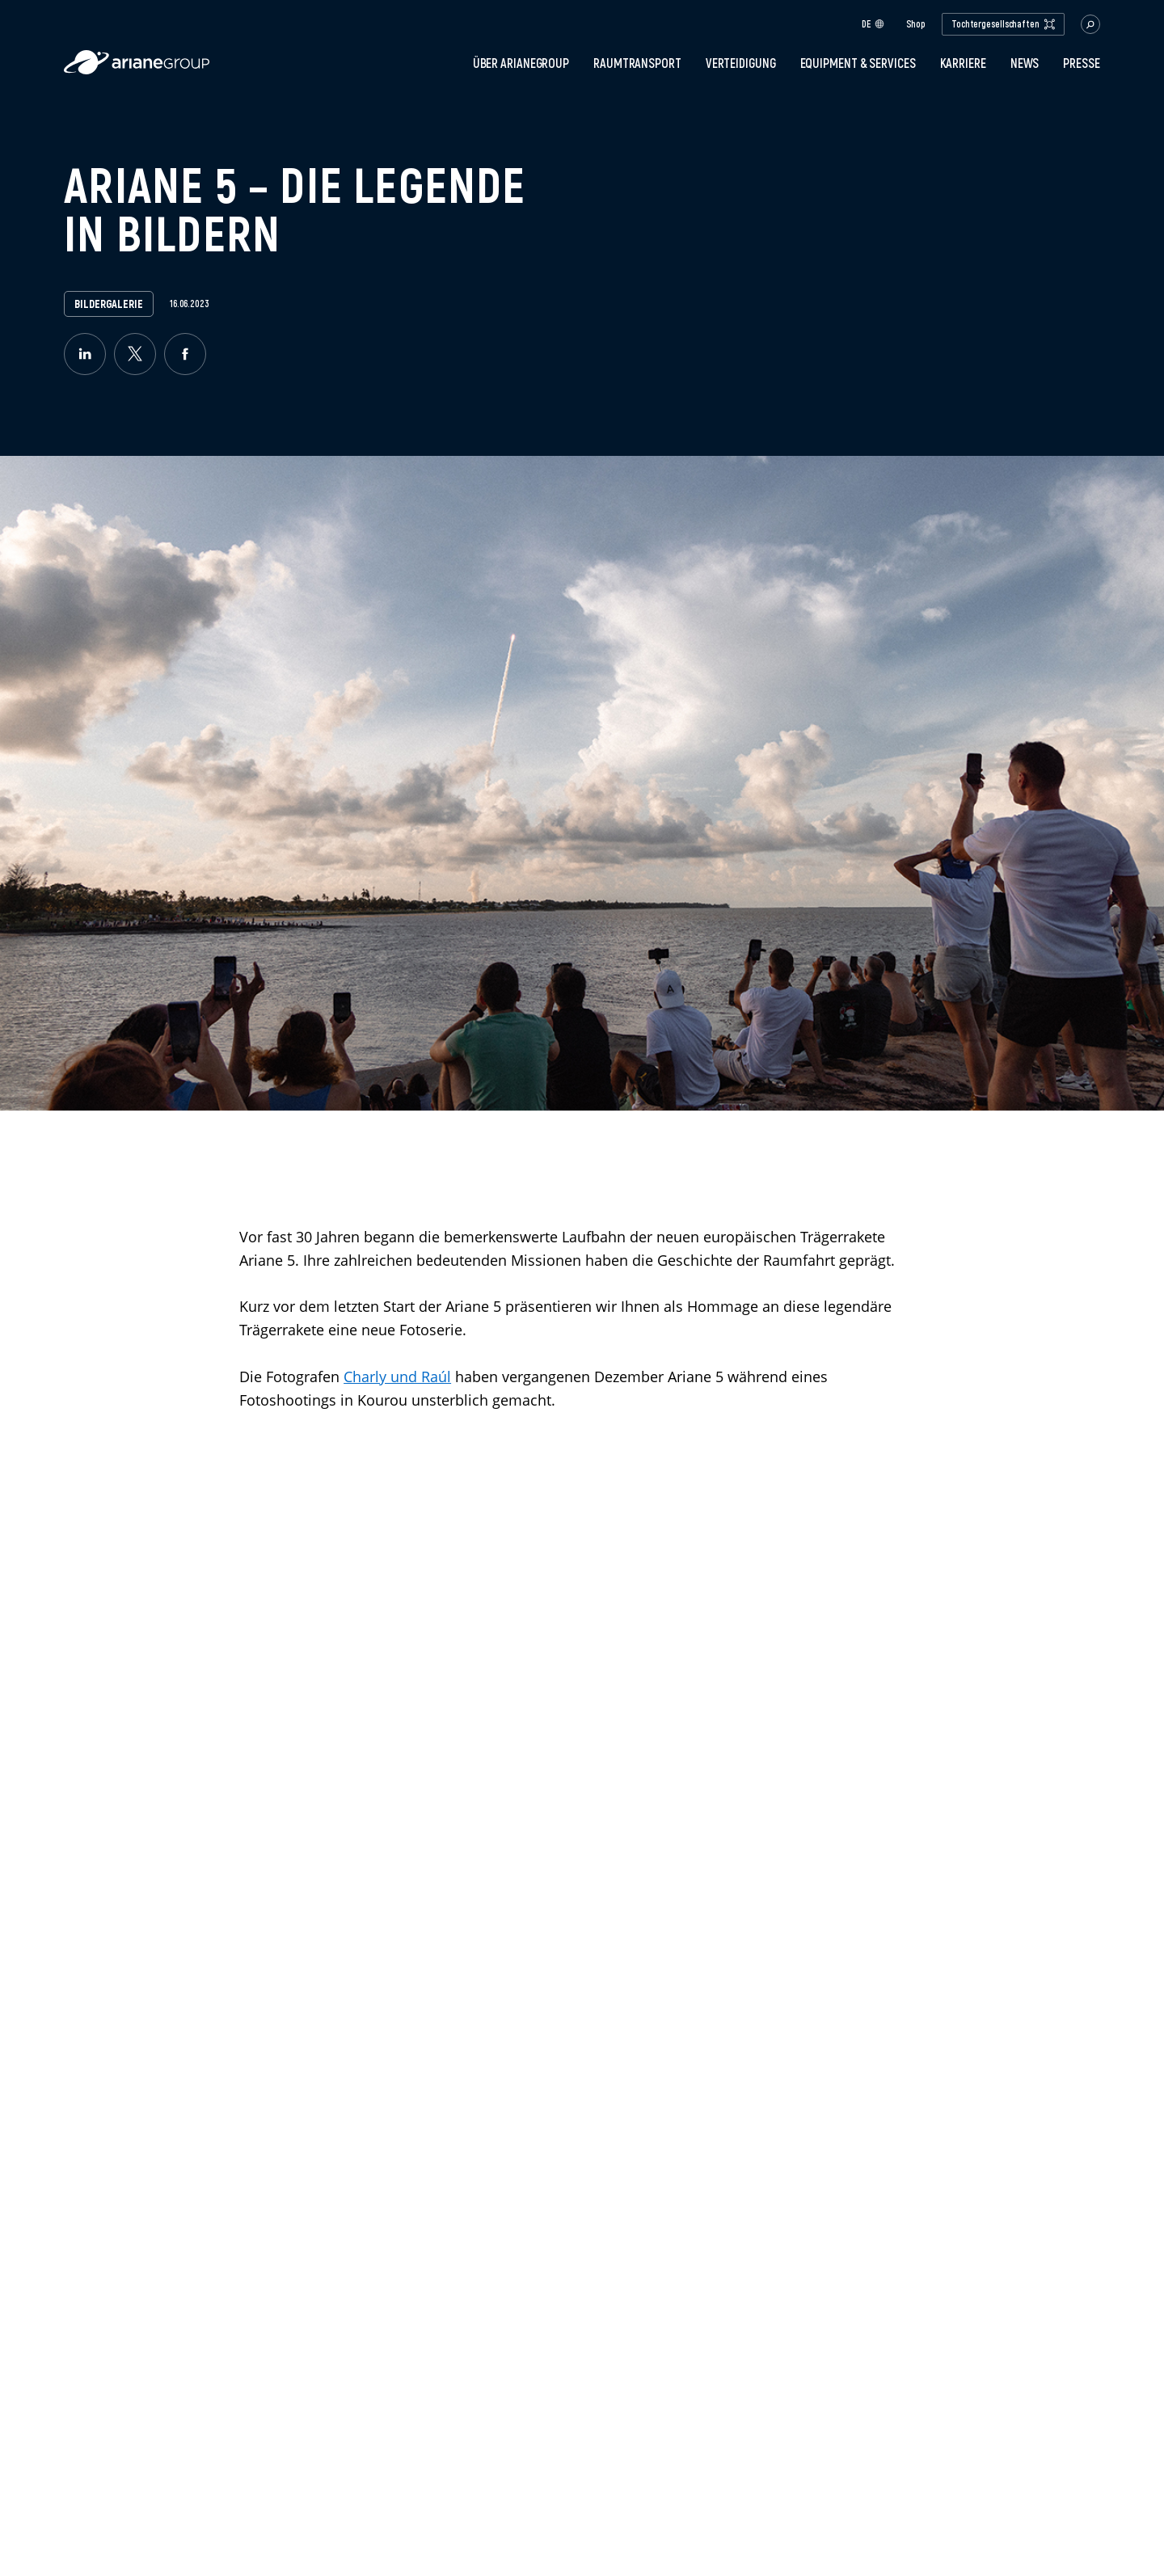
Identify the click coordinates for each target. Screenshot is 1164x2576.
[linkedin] (85, 354)
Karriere (963, 63)
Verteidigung (741, 63)
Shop (916, 24)
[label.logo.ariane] (136, 70)
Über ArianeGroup (521, 63)
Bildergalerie (108, 304)
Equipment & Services (858, 63)
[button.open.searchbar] (1090, 24)
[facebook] (185, 354)
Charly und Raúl (397, 1376)
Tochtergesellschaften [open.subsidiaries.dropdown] (1003, 24)
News (1025, 63)
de (873, 24)
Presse (1081, 63)
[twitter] (135, 354)
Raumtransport (637, 63)
